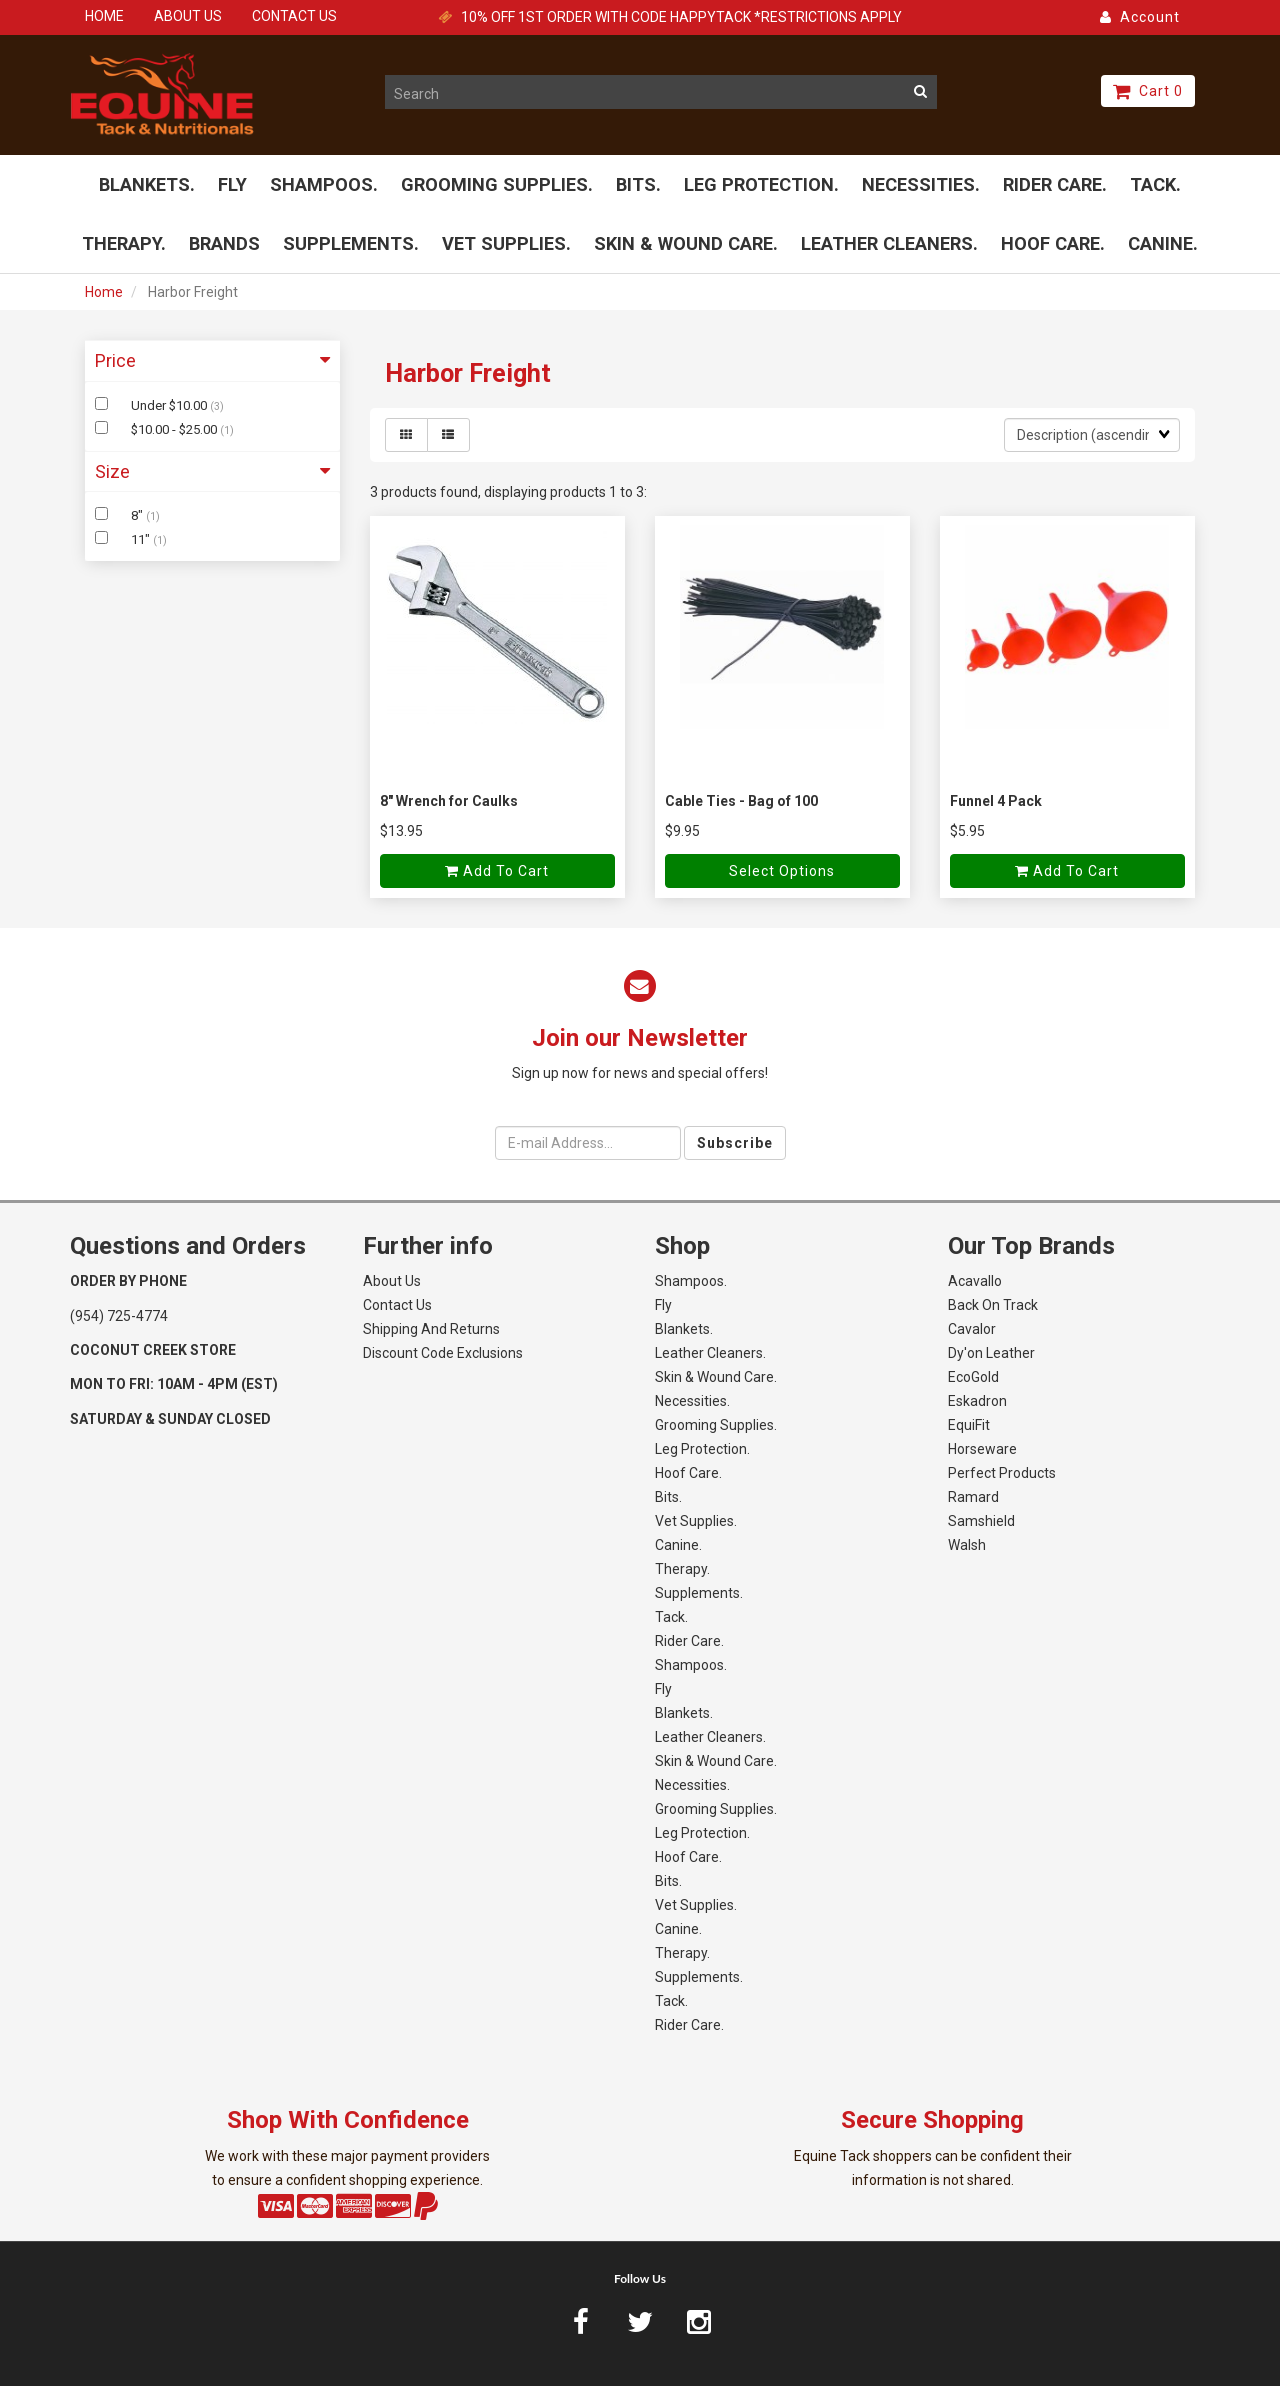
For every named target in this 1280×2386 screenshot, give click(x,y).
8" (138, 516)
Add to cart (497, 871)
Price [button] (212, 360)
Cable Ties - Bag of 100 (741, 801)
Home (104, 292)
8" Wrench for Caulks (449, 801)
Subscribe (735, 1143)
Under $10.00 (170, 405)
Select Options (782, 871)
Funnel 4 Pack (996, 801)
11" (142, 539)
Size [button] (212, 471)
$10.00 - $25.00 (175, 429)
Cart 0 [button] (1148, 91)
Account (1140, 17)
